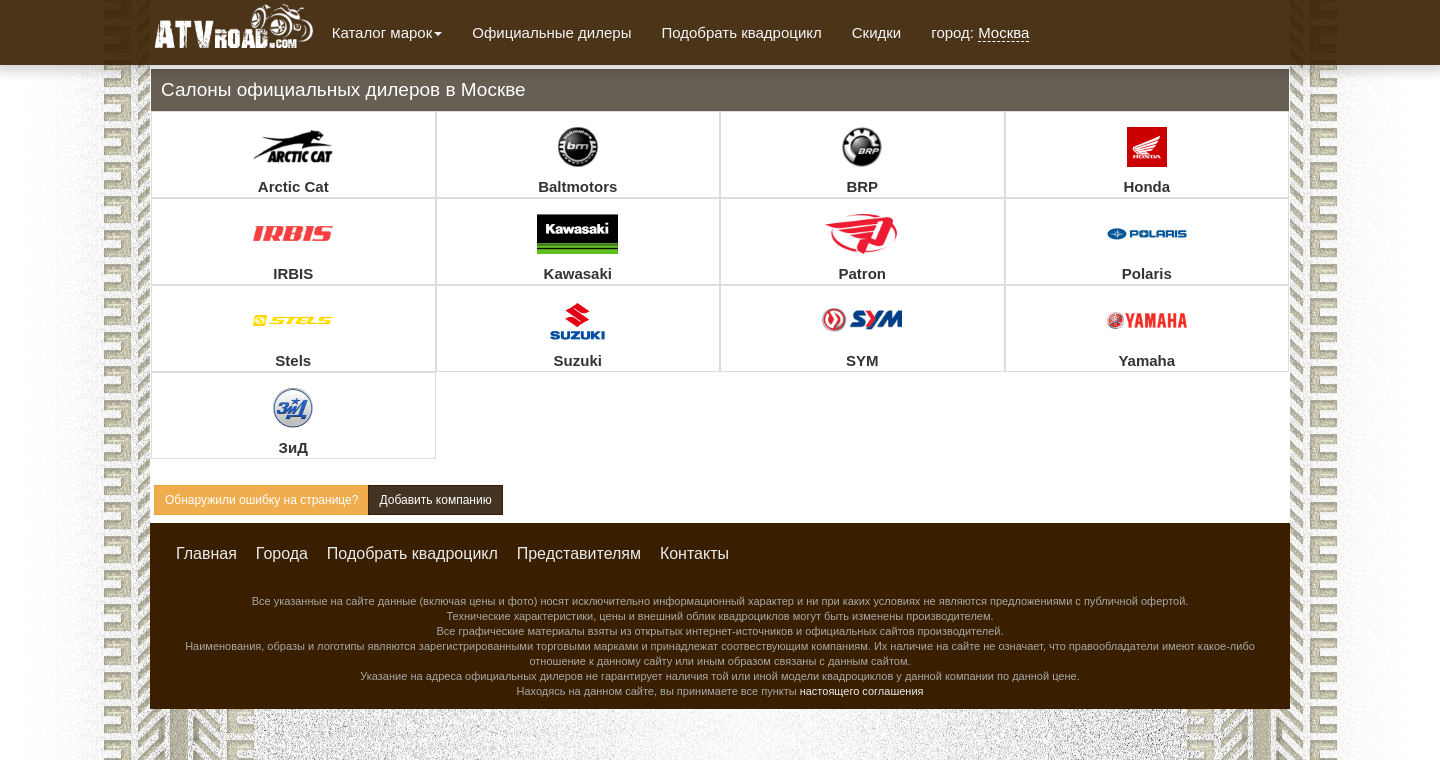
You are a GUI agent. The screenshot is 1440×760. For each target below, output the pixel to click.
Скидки (876, 32)
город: (980, 33)
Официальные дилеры (551, 32)
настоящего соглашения (862, 691)
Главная (206, 553)
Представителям (579, 553)
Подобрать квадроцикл (741, 32)
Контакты (694, 553)
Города (282, 553)
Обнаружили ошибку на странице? (261, 500)
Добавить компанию (435, 500)
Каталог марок (387, 32)
